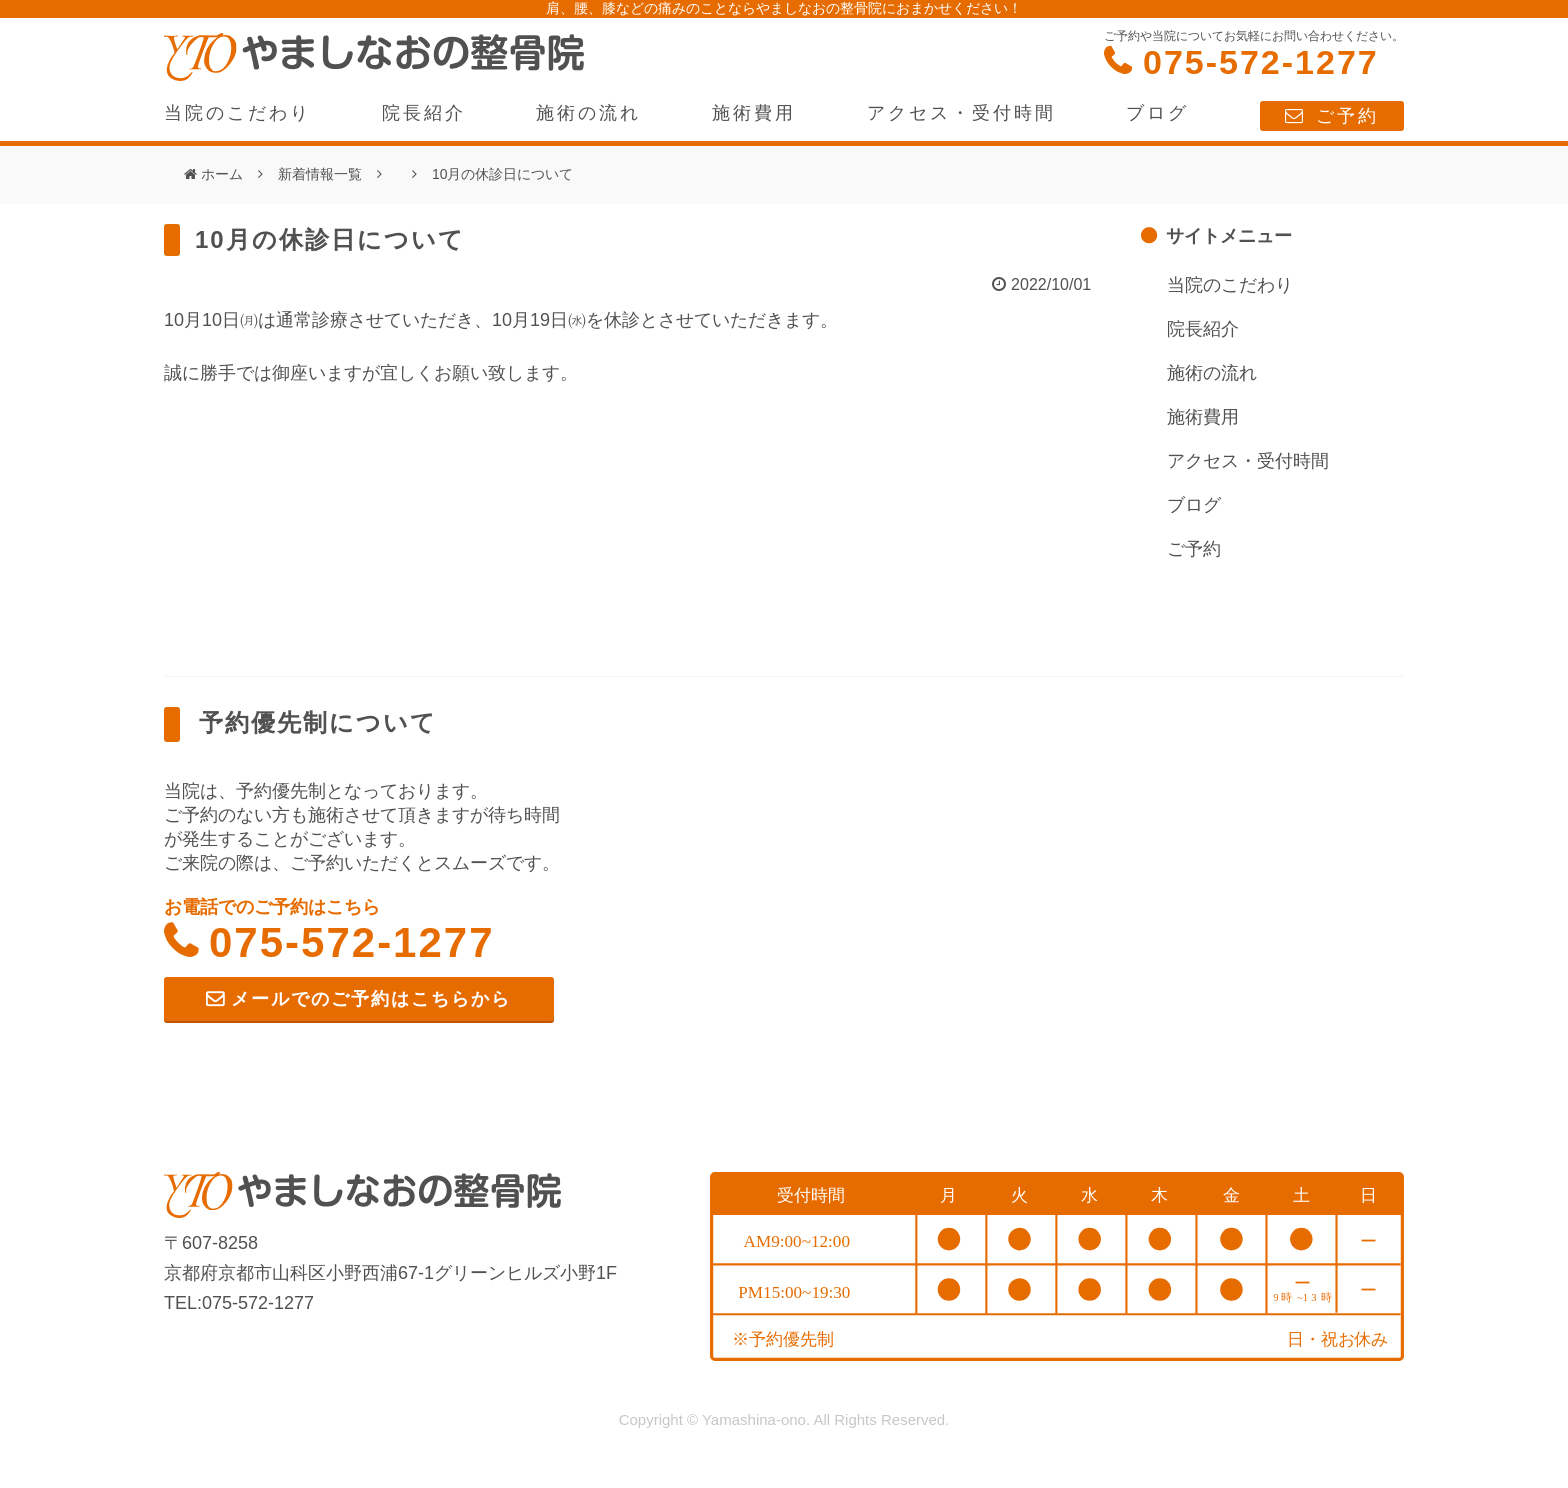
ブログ (1157, 113)
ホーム (222, 174)
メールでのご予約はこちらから (371, 999)
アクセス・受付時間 (961, 113)
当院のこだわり (237, 113)
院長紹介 (424, 113)
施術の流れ (588, 113)
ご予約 (1347, 116)
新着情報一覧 (320, 174)
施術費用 (754, 113)
